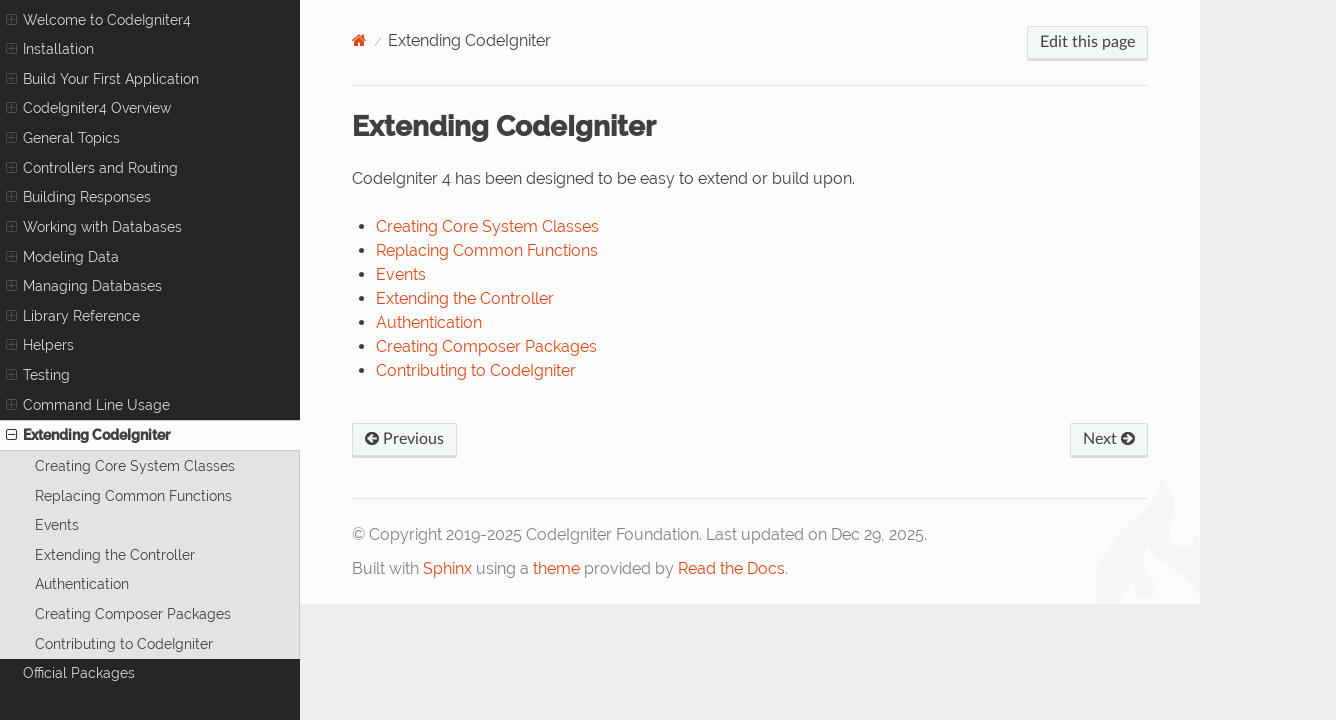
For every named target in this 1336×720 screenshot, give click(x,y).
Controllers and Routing (92, 168)
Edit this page (1087, 42)
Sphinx (447, 568)
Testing (38, 375)
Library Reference (73, 316)
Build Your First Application (102, 79)
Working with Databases (94, 227)
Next (1109, 439)
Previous (404, 439)
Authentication (82, 583)
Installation (50, 49)
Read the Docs (731, 568)
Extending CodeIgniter (88, 435)
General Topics (63, 138)
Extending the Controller (115, 554)
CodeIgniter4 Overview (88, 108)
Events (57, 524)
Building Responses (78, 197)
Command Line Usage (88, 405)
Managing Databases (84, 286)
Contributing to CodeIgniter (124, 643)
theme (556, 568)
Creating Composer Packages (133, 613)
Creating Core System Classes (135, 465)
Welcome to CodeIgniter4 (98, 20)
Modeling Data (62, 257)
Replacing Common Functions (133, 495)
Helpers (40, 345)
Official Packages (79, 672)
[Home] (359, 40)
